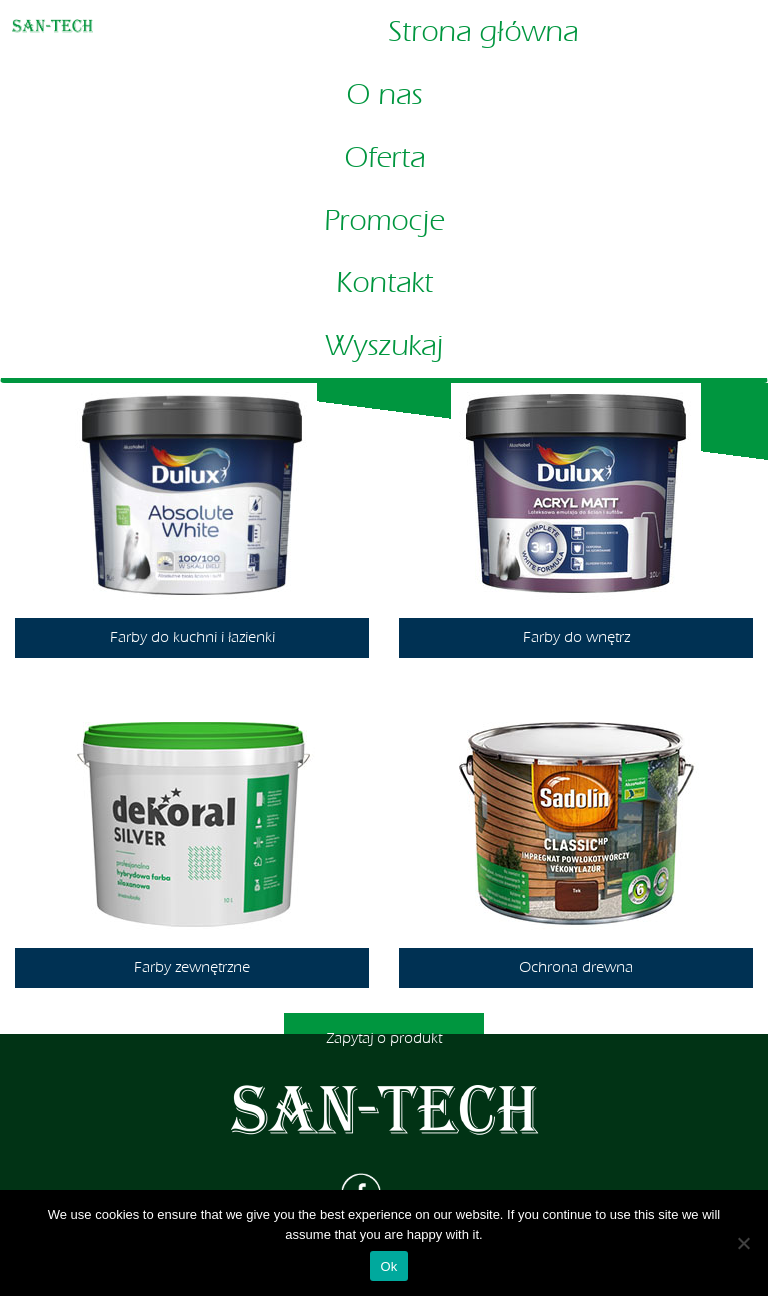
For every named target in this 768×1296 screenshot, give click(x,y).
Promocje (384, 221)
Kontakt (384, 283)
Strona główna (483, 32)
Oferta (384, 158)
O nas (384, 95)
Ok (388, 1266)
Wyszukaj (384, 346)
